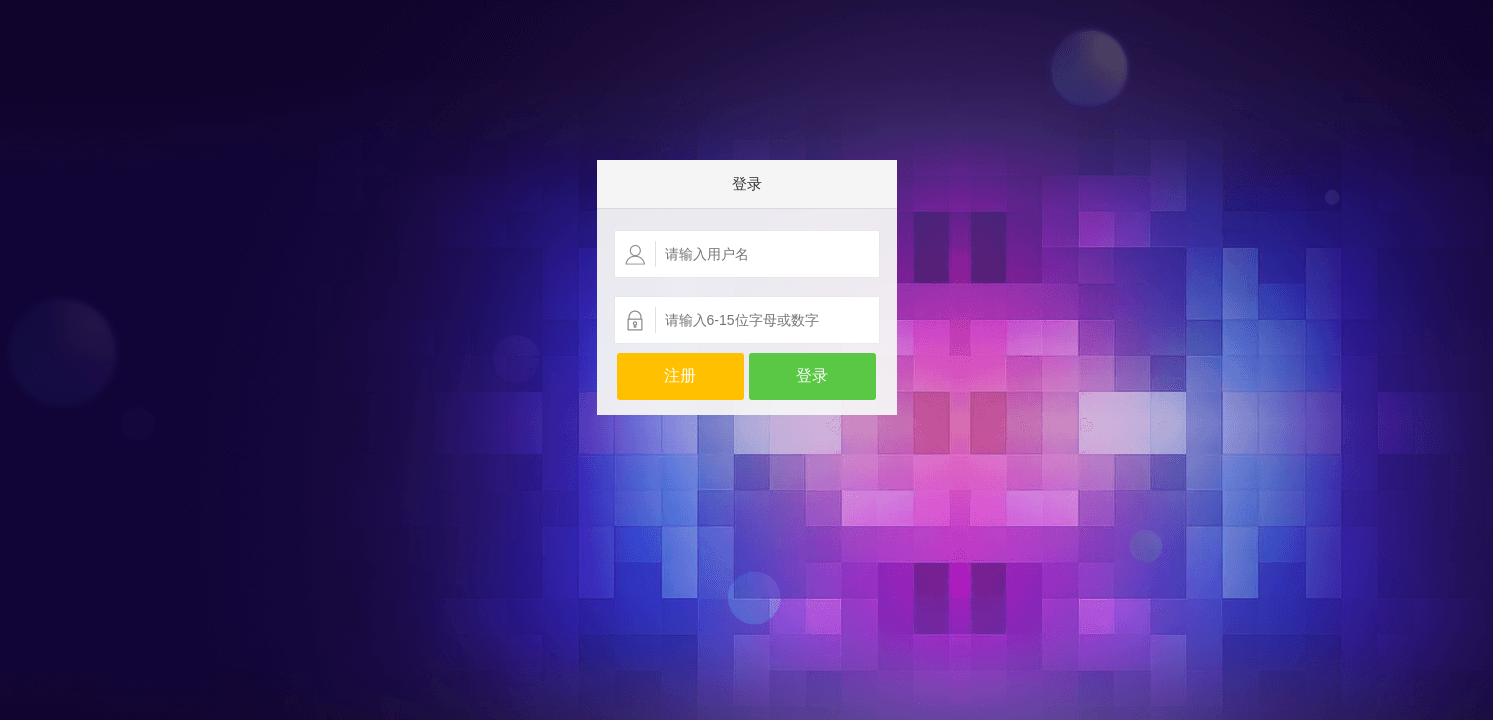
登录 (812, 375)
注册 (680, 375)
